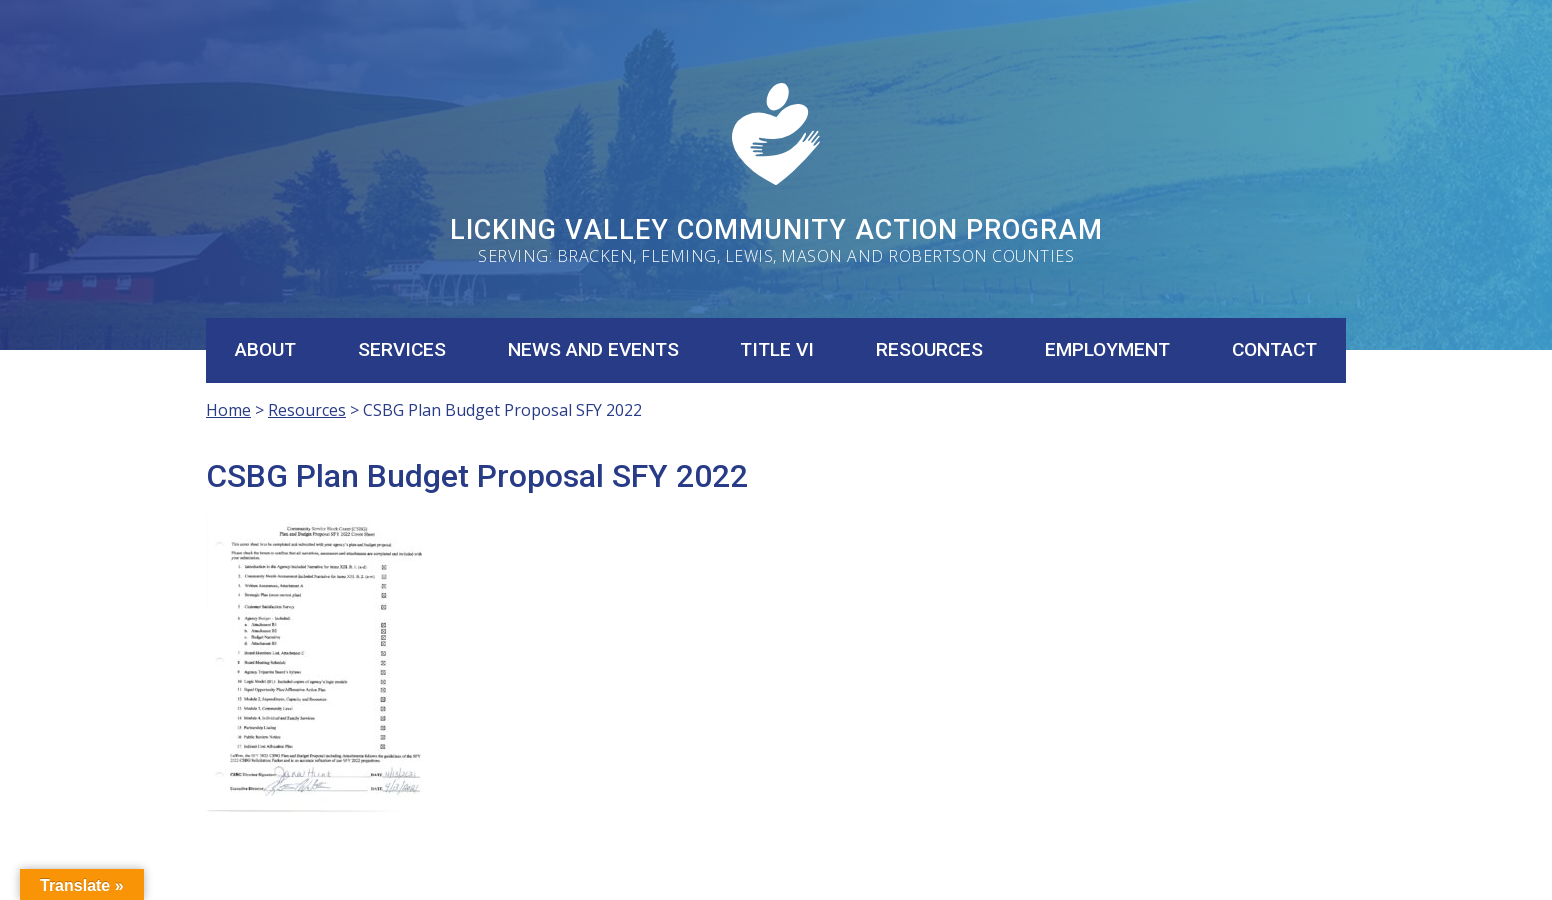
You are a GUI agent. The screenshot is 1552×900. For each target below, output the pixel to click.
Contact (1274, 349)
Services (402, 349)
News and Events (593, 349)
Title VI (777, 349)
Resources (929, 349)
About (265, 349)
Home (228, 410)
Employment (1107, 349)
